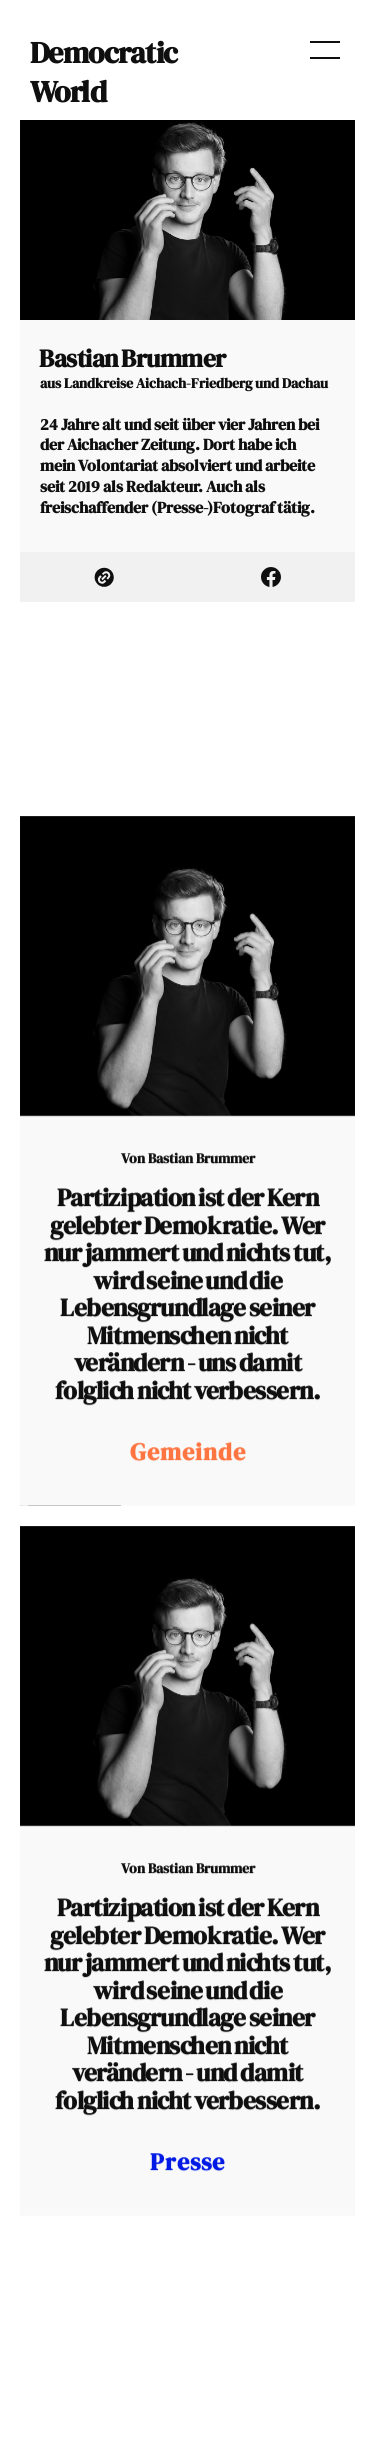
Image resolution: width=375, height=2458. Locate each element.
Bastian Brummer (201, 1198)
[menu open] (325, 50)
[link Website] (104, 577)
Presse (187, 2200)
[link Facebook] (272, 577)
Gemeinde (188, 1490)
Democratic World (104, 72)
